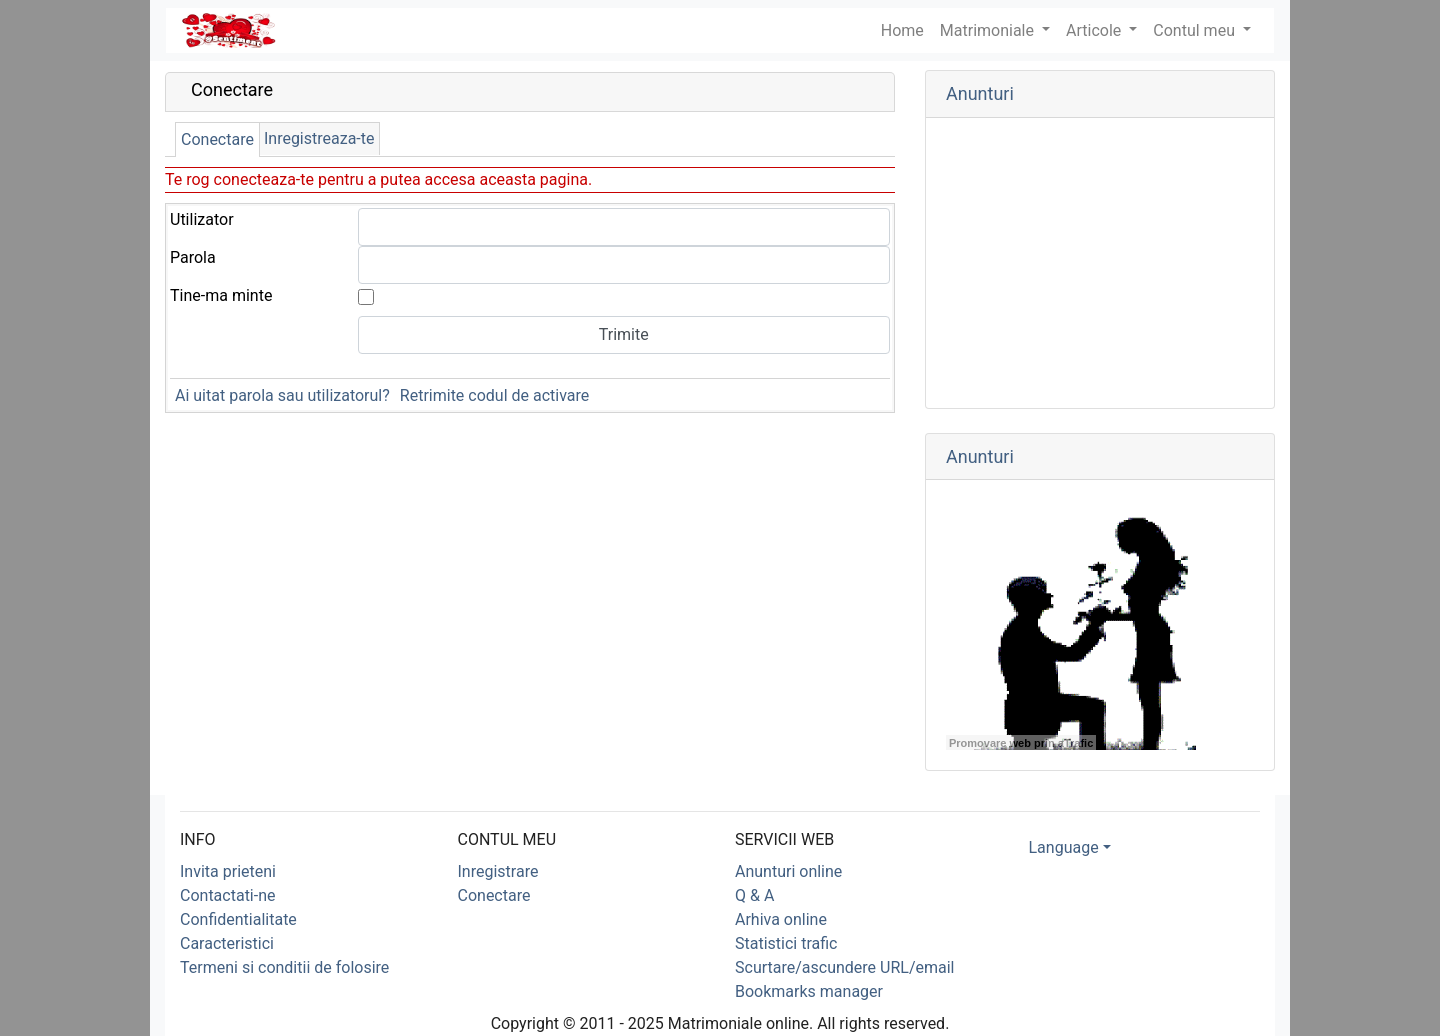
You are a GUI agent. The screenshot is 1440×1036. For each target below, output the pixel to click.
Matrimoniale (989, 30)
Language (1064, 847)
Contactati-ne (228, 895)
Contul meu (1196, 30)
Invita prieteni (228, 871)
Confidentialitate (238, 919)
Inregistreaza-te (319, 138)
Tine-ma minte (221, 295)
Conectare (217, 139)
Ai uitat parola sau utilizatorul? (282, 395)
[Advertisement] (1100, 263)
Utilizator (202, 219)
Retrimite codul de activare (494, 395)
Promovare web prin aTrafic (1021, 743)
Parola (193, 257)
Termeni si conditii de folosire (284, 967)
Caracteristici (227, 943)
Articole (1095, 30)
